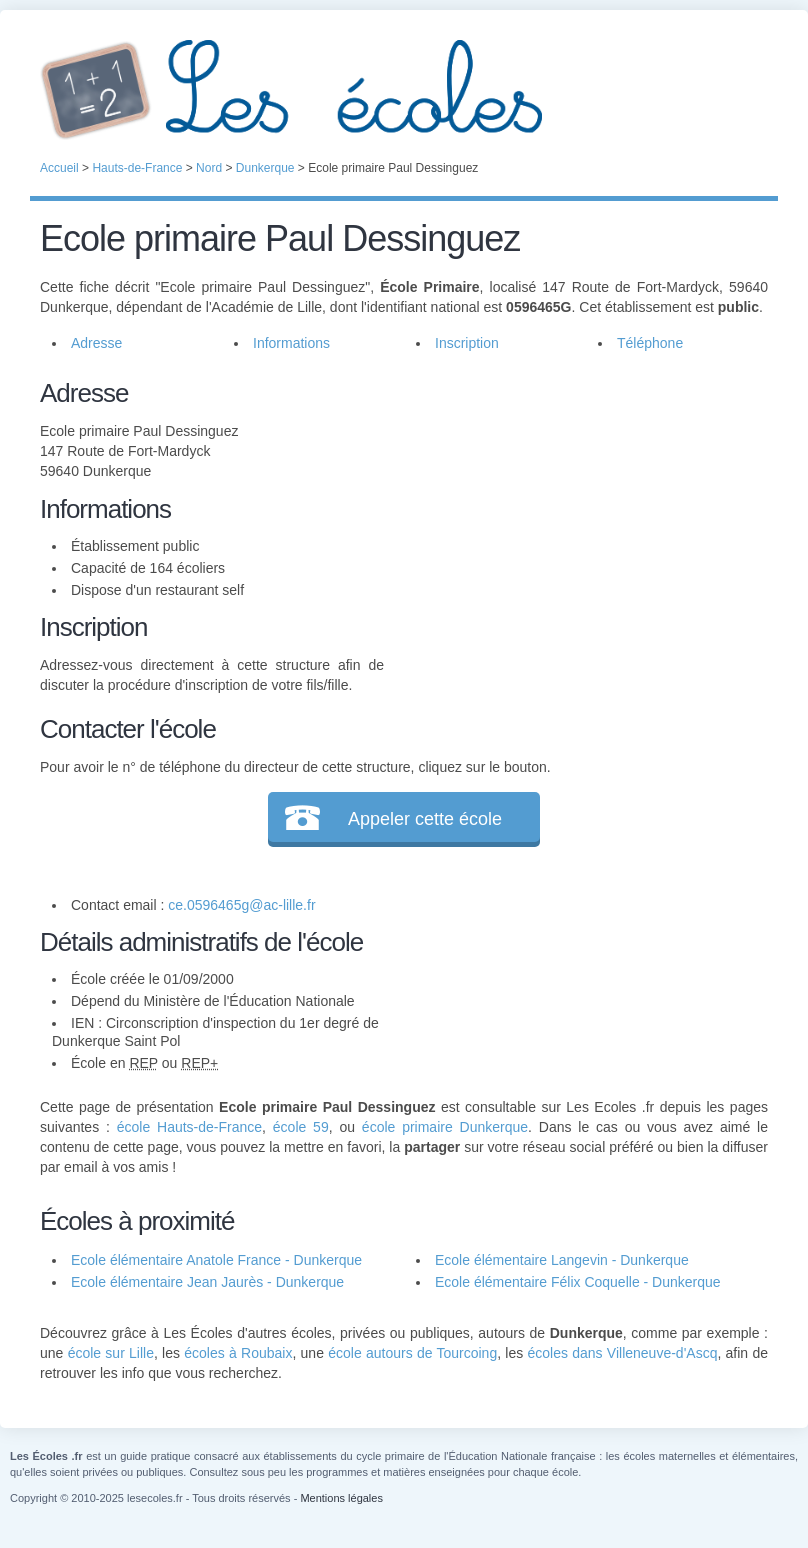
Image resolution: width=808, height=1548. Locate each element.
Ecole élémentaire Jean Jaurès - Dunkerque (207, 1282)
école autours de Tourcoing (412, 1353)
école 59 (301, 1127)
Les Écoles (404, 90)
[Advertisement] (576, 514)
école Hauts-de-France (189, 1127)
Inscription (467, 343)
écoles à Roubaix (238, 1353)
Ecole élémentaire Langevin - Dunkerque (562, 1260)
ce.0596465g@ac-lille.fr (241, 905)
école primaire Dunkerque (445, 1127)
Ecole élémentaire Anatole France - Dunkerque (216, 1260)
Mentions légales (341, 1498)
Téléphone (650, 343)
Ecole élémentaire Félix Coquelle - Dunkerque (578, 1282)
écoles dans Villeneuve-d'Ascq (622, 1353)
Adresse (96, 343)
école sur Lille (111, 1353)
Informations (291, 343)
